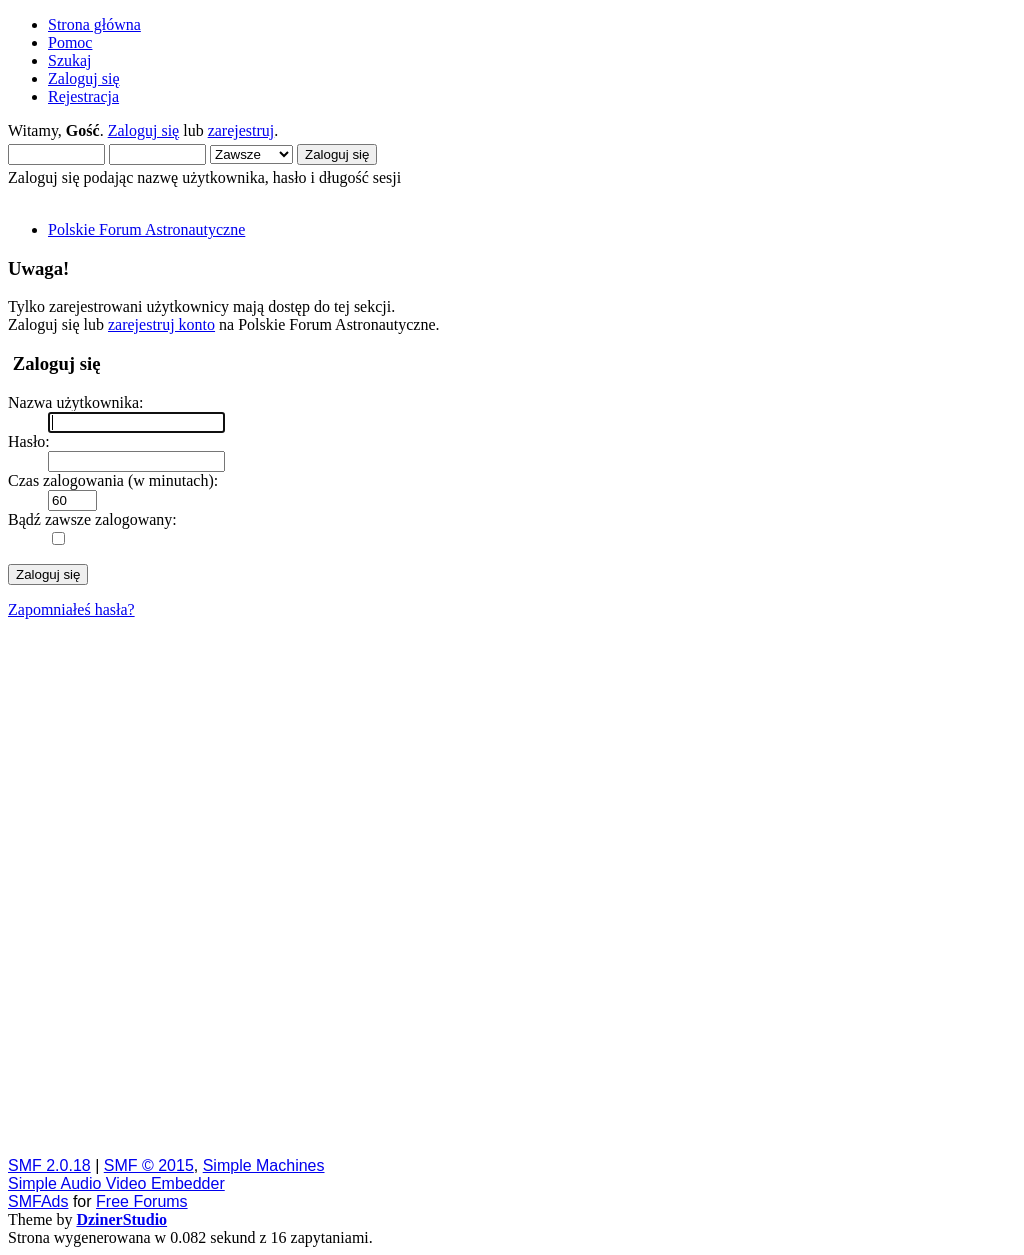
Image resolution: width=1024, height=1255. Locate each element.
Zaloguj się (144, 130)
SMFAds (38, 1201)
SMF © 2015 (149, 1165)
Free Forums (142, 1201)
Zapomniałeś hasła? (71, 609)
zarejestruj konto (161, 324)
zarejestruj (241, 130)
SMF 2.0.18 (49, 1165)
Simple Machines (264, 1165)
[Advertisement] (512, 887)
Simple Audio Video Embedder (116, 1183)
